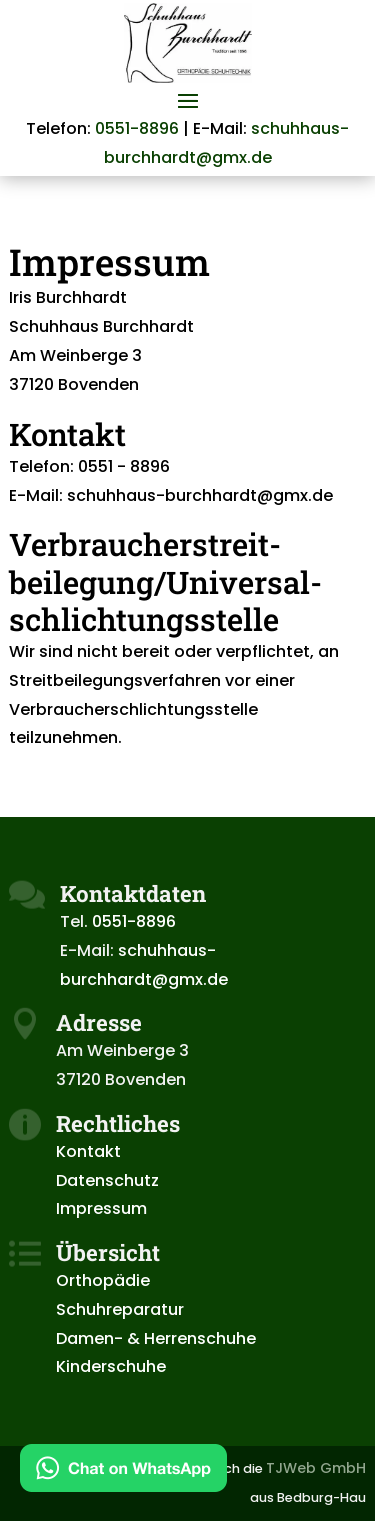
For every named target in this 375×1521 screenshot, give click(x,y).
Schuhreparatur (120, 1309)
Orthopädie (103, 1280)
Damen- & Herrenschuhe (156, 1338)
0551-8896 (137, 128)
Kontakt (88, 1151)
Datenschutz (107, 1180)
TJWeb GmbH (316, 1468)
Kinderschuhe (111, 1366)
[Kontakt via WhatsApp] (123, 1472)
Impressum (101, 1208)
